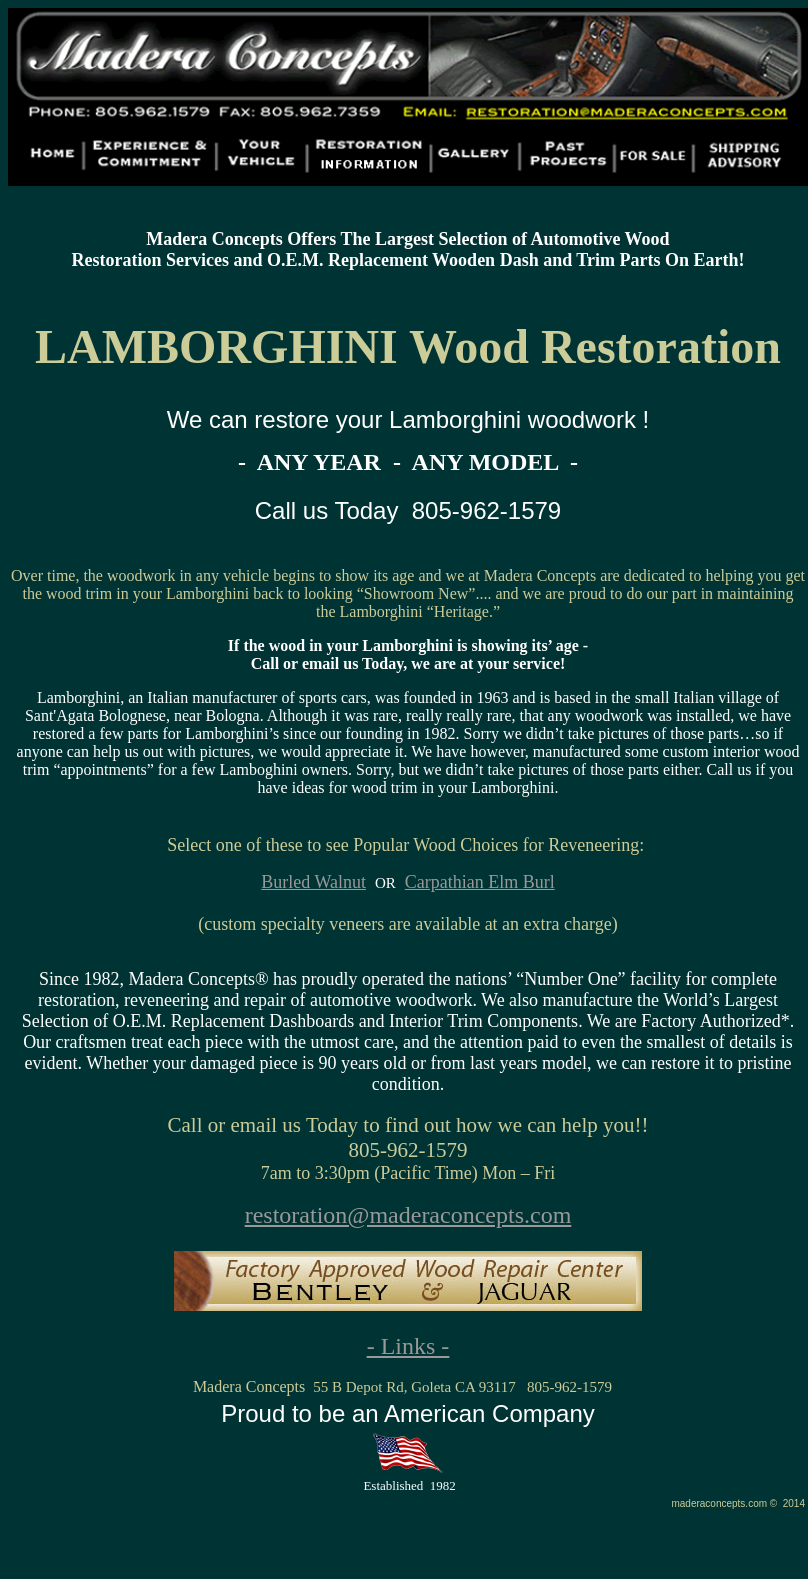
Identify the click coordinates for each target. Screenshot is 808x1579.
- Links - (408, 1346)
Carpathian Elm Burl (480, 882)
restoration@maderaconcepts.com (408, 1215)
